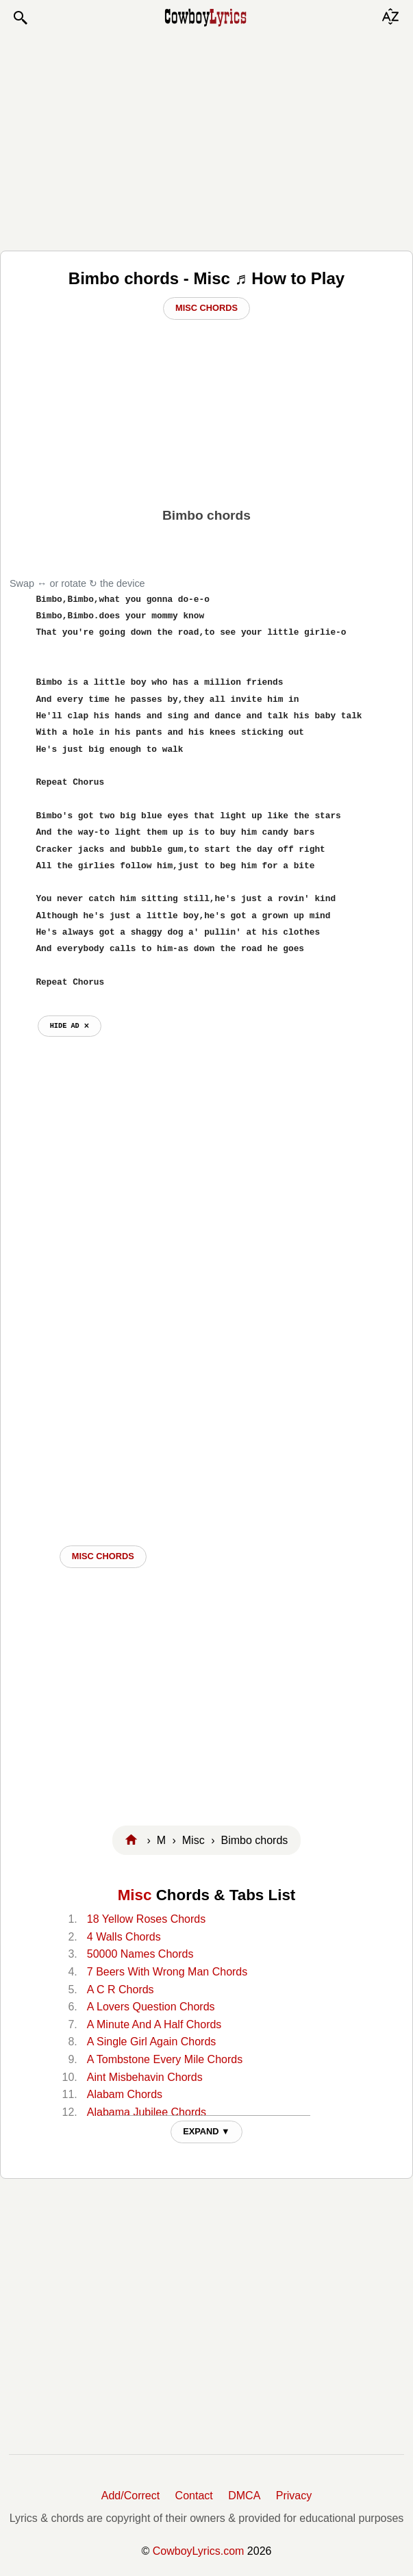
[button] (20, 17)
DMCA (244, 2495)
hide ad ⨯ (69, 1026)
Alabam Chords (124, 2094)
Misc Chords (206, 308)
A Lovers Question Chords (151, 2006)
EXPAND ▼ (206, 2131)
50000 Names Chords (140, 1954)
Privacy (294, 2495)
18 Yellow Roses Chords (146, 1919)
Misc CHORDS (103, 1556)
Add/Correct (130, 2495)
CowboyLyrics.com (199, 2551)
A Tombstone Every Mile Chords (164, 2059)
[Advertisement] (207, 138)
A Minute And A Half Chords (154, 2024)
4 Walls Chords (124, 1937)
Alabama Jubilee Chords (146, 2112)
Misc (135, 1895)
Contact (194, 2495)
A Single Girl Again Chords (151, 2041)
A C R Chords (120, 1989)
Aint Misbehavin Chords (145, 2077)
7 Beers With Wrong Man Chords (167, 1972)
